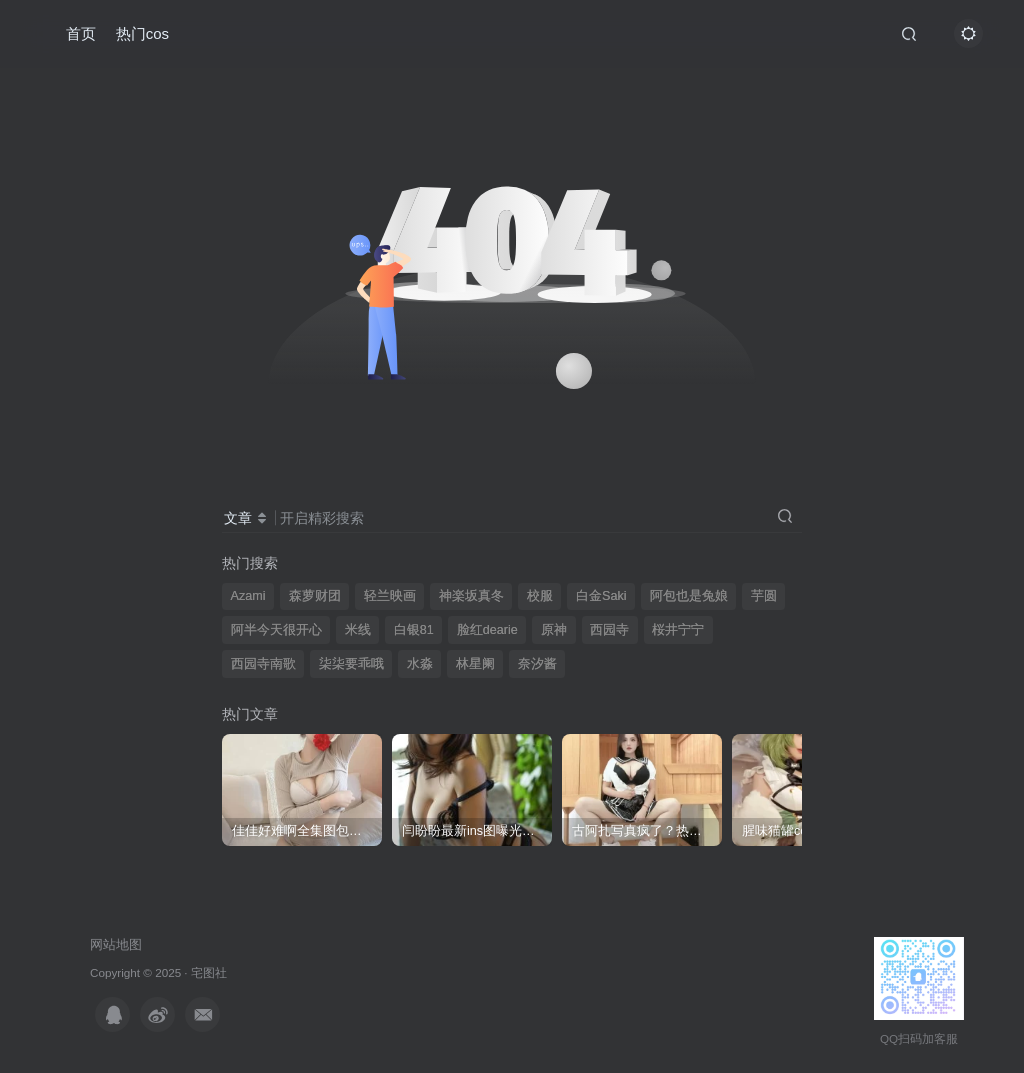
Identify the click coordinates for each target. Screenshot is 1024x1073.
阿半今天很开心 (276, 630)
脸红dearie (487, 630)
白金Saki (601, 596)
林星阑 (475, 664)
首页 (81, 33)
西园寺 (609, 630)
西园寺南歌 (263, 664)
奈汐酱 (537, 664)
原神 (554, 630)
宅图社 (209, 972)
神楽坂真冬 (471, 596)
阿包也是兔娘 (689, 596)
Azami (248, 596)
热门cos (142, 33)
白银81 (414, 630)
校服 (540, 596)
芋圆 (764, 596)
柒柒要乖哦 (351, 664)
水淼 (420, 664)
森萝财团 (315, 596)
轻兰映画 (390, 596)
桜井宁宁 (678, 630)
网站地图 (116, 944)
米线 (358, 630)
